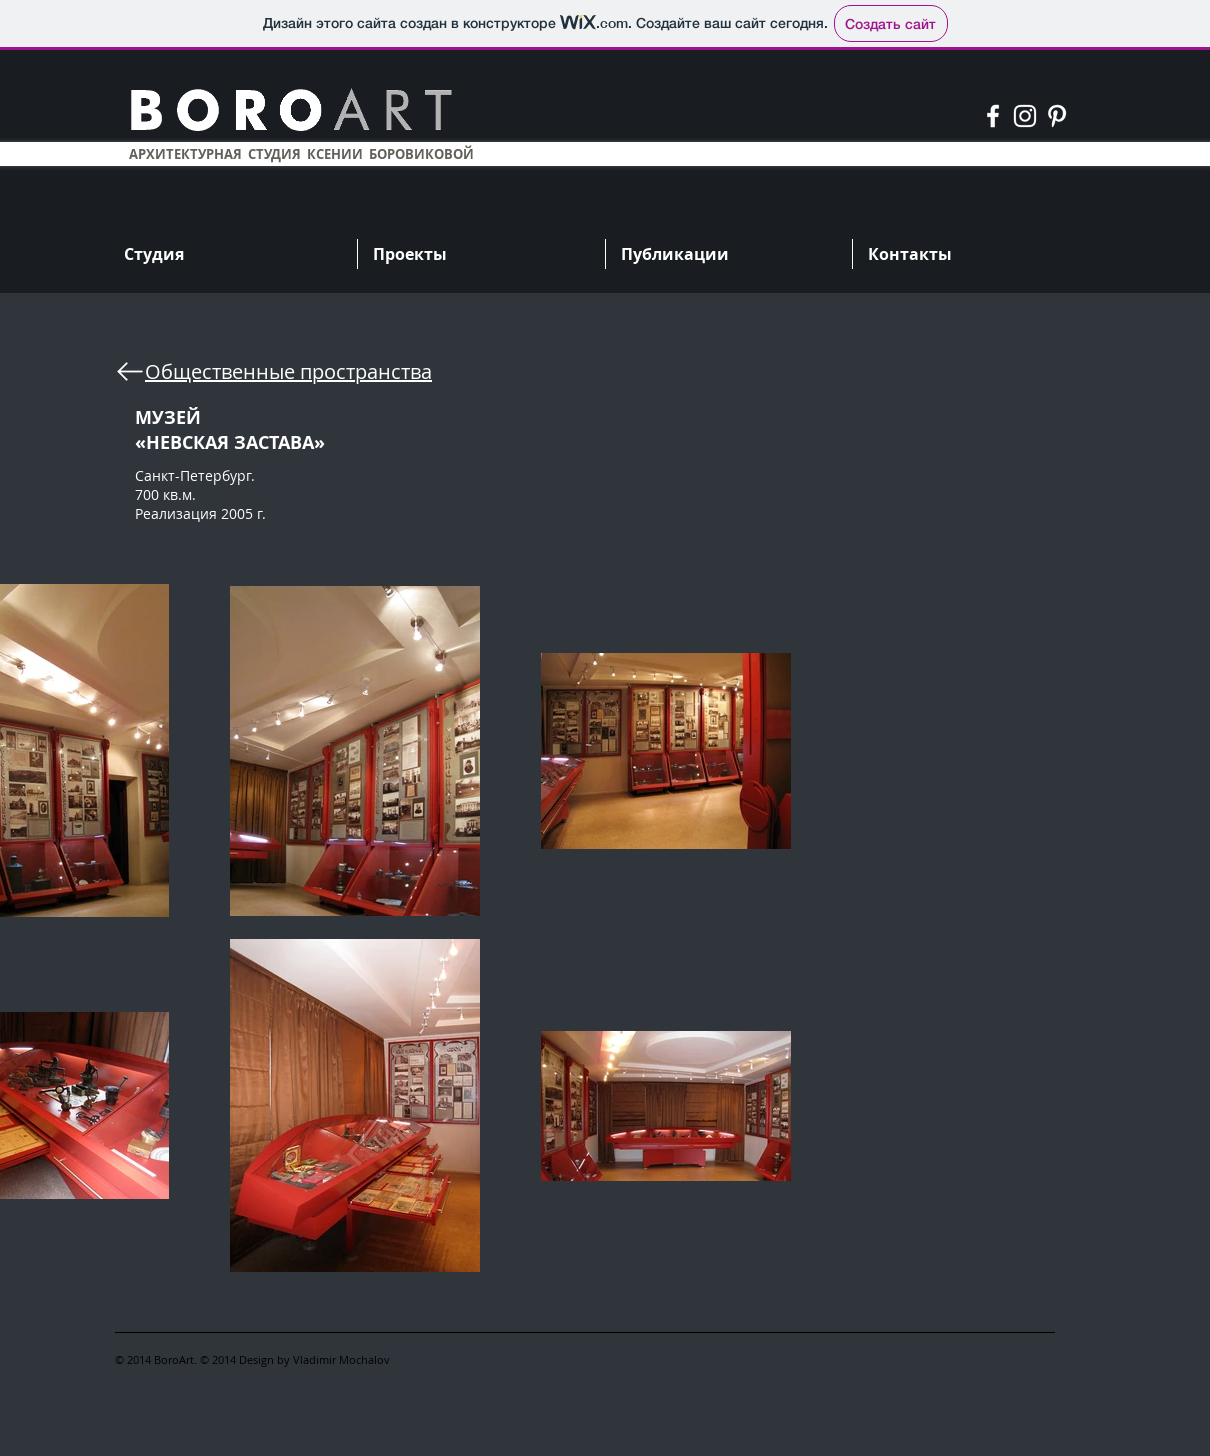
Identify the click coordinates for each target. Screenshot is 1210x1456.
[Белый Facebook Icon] (993, 116)
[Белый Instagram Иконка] (1025, 116)
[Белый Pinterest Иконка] (1057, 116)
